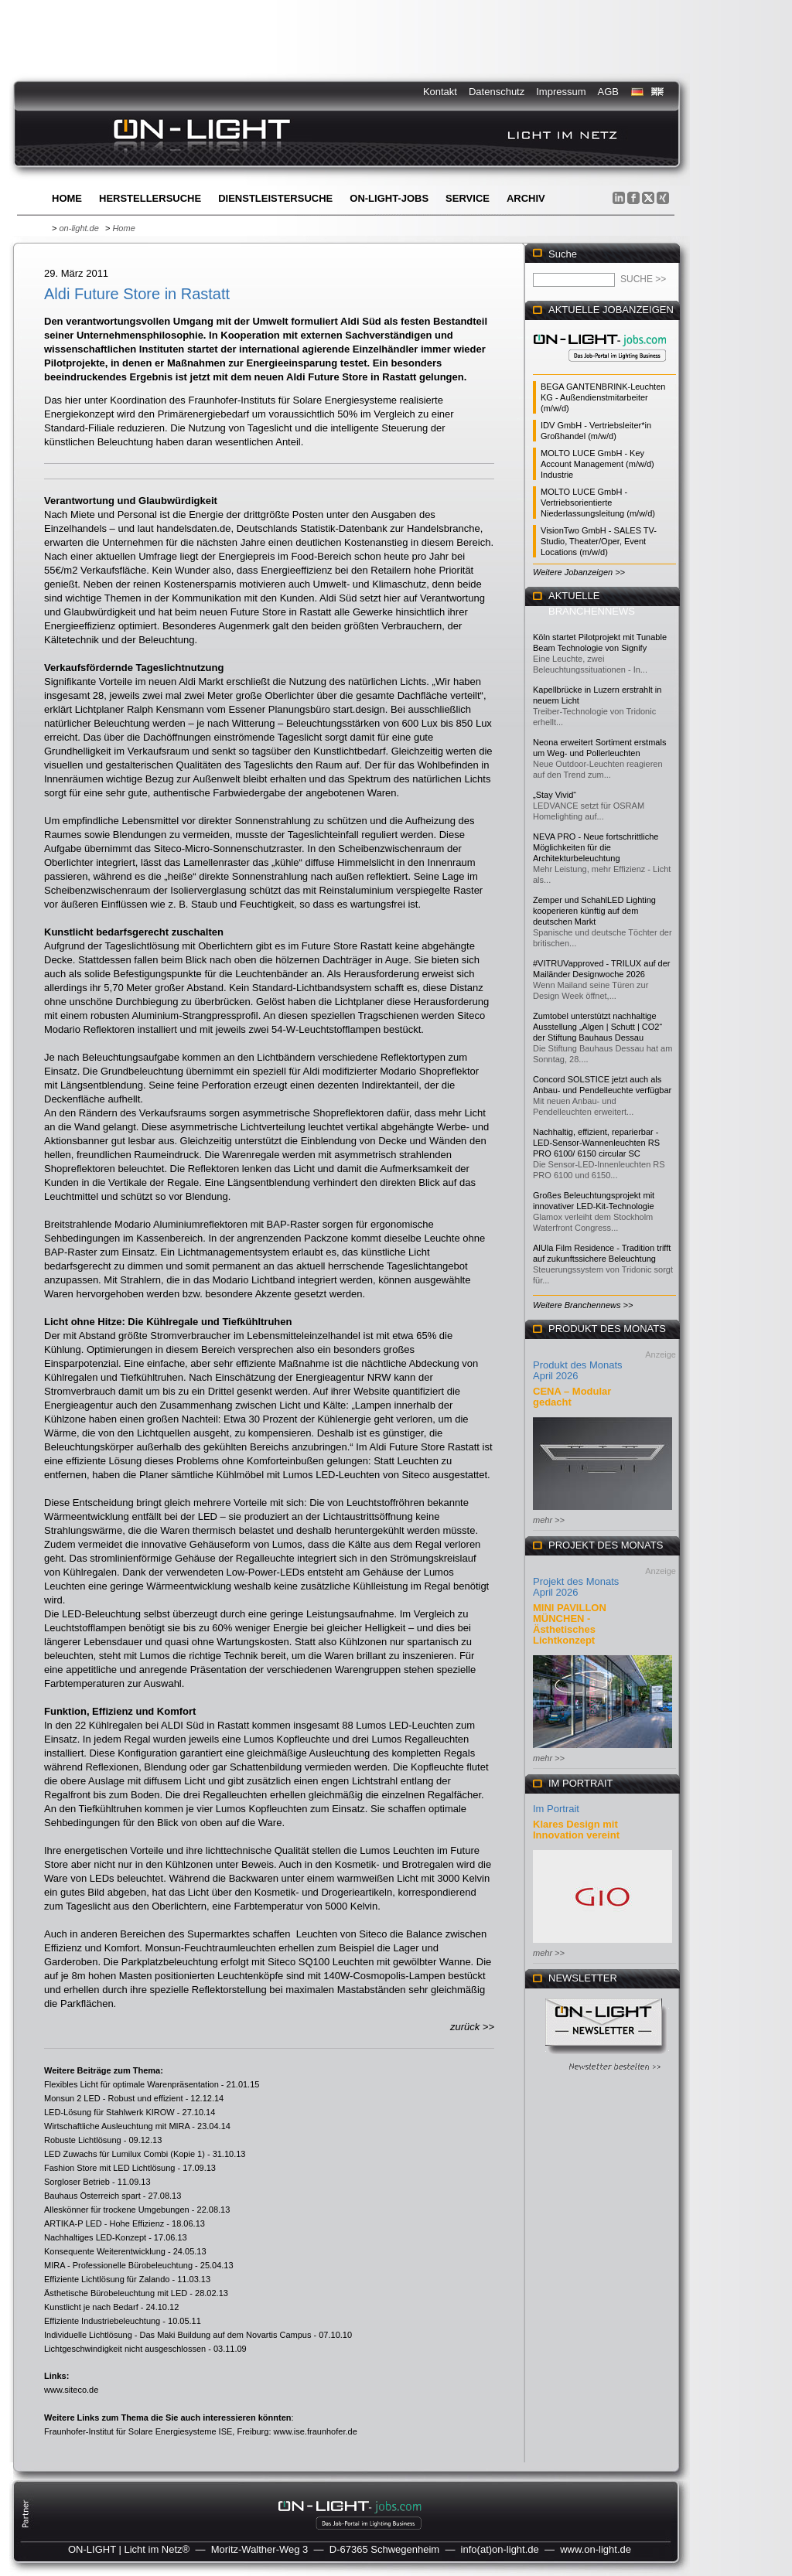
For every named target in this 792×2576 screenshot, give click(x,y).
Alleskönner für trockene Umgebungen (116, 2209)
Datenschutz (496, 91)
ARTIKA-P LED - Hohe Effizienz (104, 2223)
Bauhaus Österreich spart (92, 2195)
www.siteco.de (71, 2389)
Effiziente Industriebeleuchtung (102, 2321)
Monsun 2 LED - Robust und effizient (113, 2098)
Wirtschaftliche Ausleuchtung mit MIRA (116, 2126)
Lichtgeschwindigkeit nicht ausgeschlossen (125, 2348)
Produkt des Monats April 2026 (578, 1370)
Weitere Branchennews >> (583, 1305)
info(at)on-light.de (500, 2549)
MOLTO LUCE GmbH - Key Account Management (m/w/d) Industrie (597, 463)
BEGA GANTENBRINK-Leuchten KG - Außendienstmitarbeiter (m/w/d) (603, 397)
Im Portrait (556, 1808)
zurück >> (472, 2027)
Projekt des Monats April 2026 (576, 1587)
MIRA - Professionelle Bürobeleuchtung (118, 2265)
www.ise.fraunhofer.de (315, 2431)
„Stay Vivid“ (554, 794)
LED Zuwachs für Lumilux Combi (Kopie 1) (124, 2154)
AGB (608, 91)
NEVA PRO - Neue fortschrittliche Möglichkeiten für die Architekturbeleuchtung (595, 847)
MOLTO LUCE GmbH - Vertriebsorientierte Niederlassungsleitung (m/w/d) (598, 502)
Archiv (526, 198)
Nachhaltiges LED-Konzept (95, 2237)
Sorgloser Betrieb (77, 2181)
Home (67, 198)
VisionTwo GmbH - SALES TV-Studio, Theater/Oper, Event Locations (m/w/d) (599, 541)
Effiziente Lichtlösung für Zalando (106, 2279)
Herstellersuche (150, 198)
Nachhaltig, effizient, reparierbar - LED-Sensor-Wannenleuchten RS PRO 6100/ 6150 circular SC (596, 1142)
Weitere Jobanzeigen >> (579, 572)
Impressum (560, 91)
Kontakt (440, 91)
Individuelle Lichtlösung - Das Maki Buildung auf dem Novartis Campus (177, 2334)
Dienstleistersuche (275, 198)
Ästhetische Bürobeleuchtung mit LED (115, 2293)
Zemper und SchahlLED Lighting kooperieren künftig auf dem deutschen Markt (594, 910)
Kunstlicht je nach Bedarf (91, 2307)
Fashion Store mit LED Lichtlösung (109, 2167)
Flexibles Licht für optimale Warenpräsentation (131, 2084)
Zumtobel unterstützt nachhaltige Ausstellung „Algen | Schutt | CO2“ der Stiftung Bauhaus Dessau (597, 1026)
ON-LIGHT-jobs (389, 198)
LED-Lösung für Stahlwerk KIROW (109, 2112)
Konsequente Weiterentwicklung (105, 2251)
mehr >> (549, 1520)
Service (468, 198)
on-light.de (78, 228)
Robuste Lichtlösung (82, 2140)
